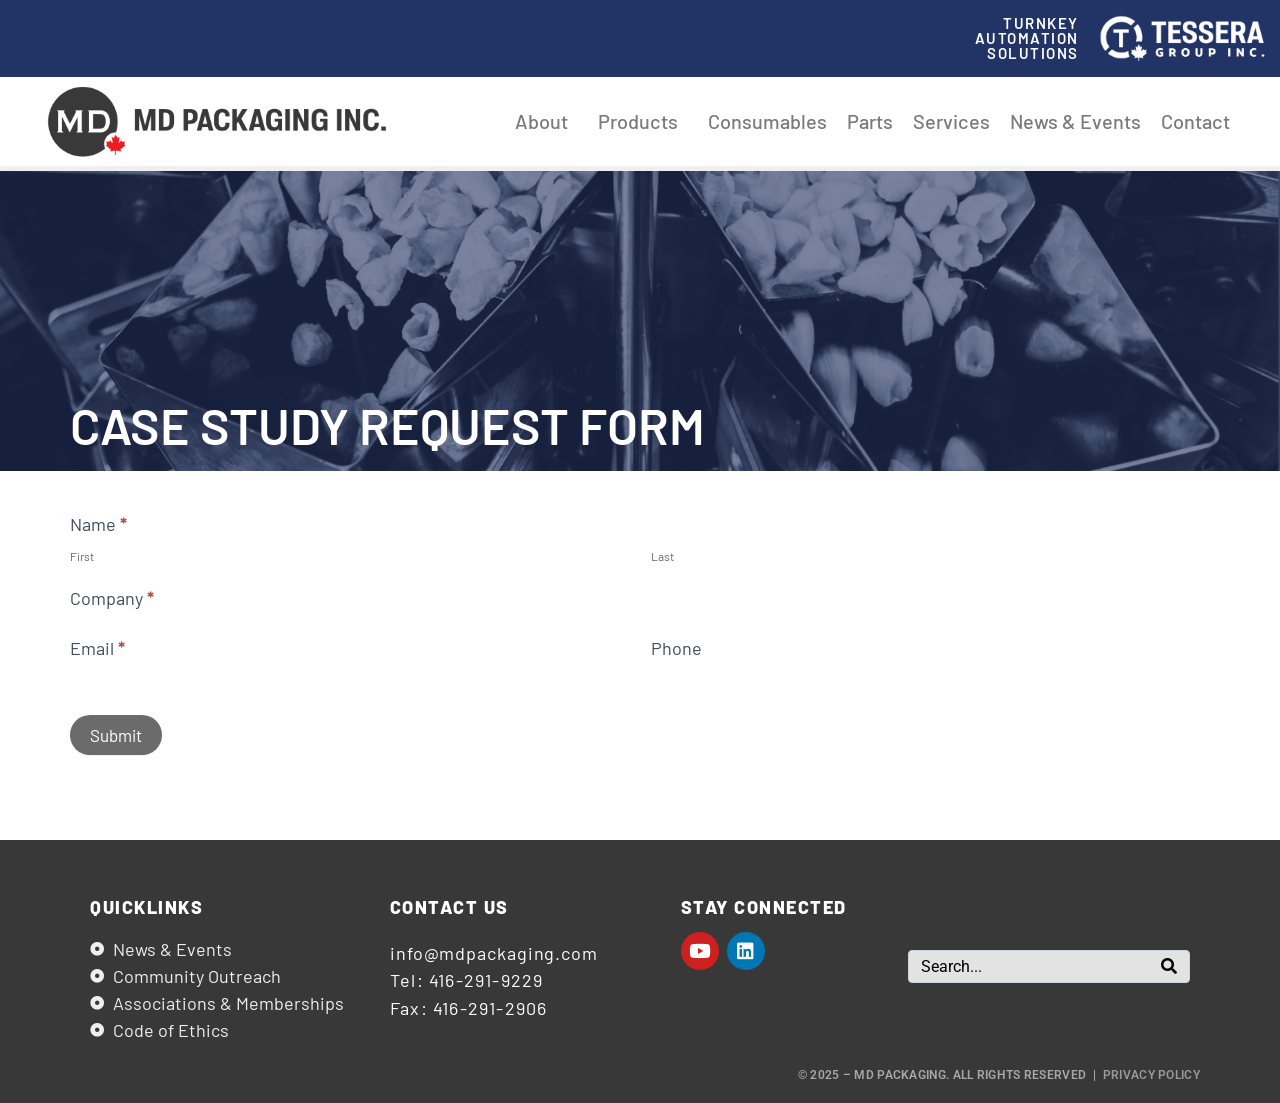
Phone (676, 648)
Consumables (767, 121)
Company (112, 598)
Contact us (449, 907)
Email (97, 648)
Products (643, 121)
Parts (870, 121)
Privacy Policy (1151, 1075)
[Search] (1169, 966)
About (546, 121)
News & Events (1075, 121)
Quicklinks (146, 907)
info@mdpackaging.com (494, 953)
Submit (116, 735)
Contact (1195, 121)
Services (951, 121)
